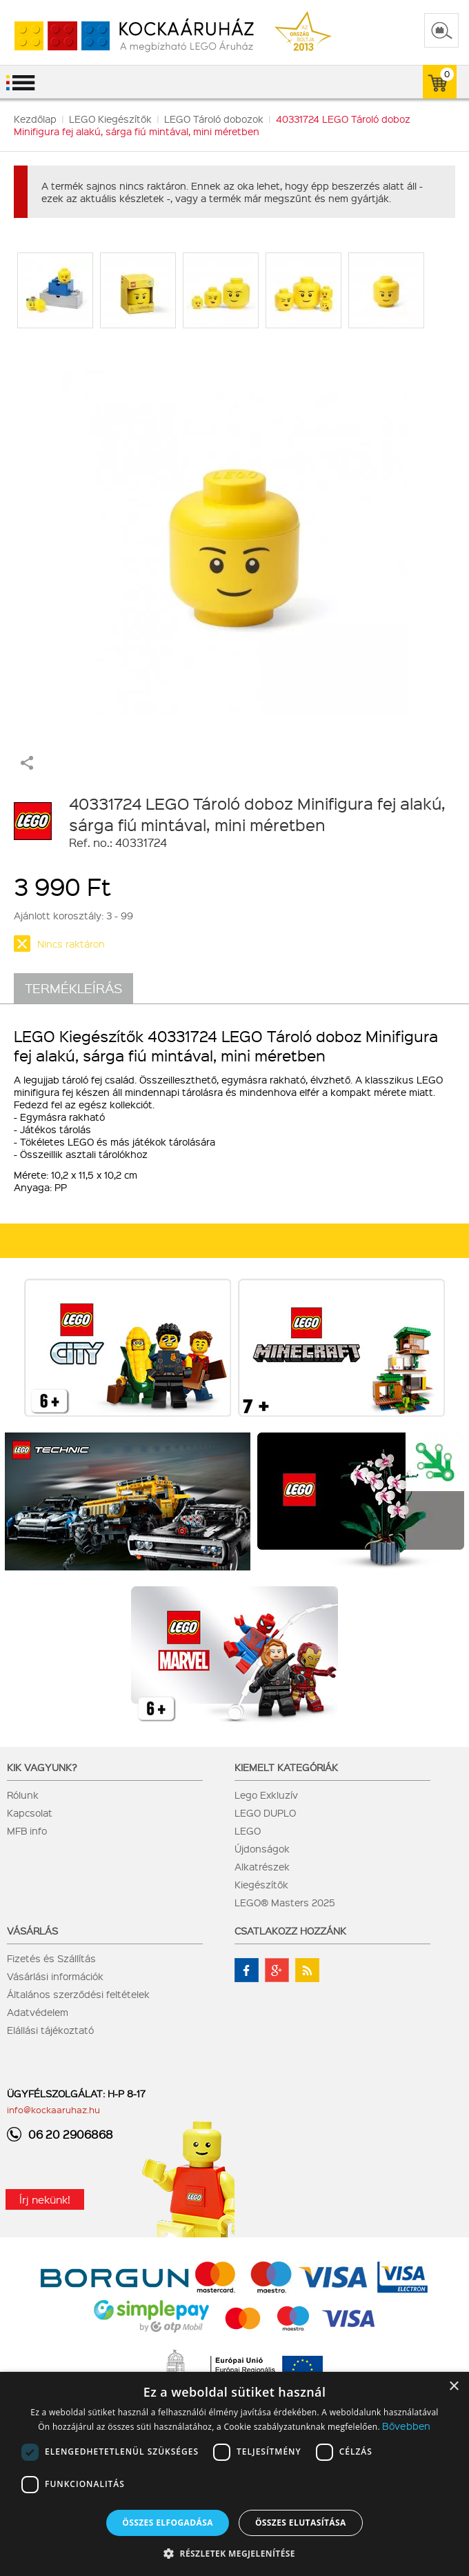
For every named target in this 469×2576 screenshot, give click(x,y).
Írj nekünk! (44, 2199)
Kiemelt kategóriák (286, 1767)
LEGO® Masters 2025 (284, 1902)
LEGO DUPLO (265, 1812)
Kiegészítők (261, 1884)
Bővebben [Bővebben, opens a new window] (406, 2425)
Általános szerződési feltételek (78, 1994)
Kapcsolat (29, 1812)
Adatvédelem (37, 2012)
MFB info (27, 1830)
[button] (234, 2552)
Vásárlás (32, 1930)
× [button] (453, 2387)
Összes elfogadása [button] (167, 2522)
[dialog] (234, 2474)
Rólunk (23, 1794)
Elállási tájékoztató (50, 2030)
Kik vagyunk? (42, 1767)
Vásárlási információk (55, 1976)
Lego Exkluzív (266, 1794)
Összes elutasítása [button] (300, 2522)
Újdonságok (262, 1848)
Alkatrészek (262, 1866)
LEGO (247, 1830)
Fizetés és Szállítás (51, 1958)
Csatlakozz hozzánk (290, 1930)
